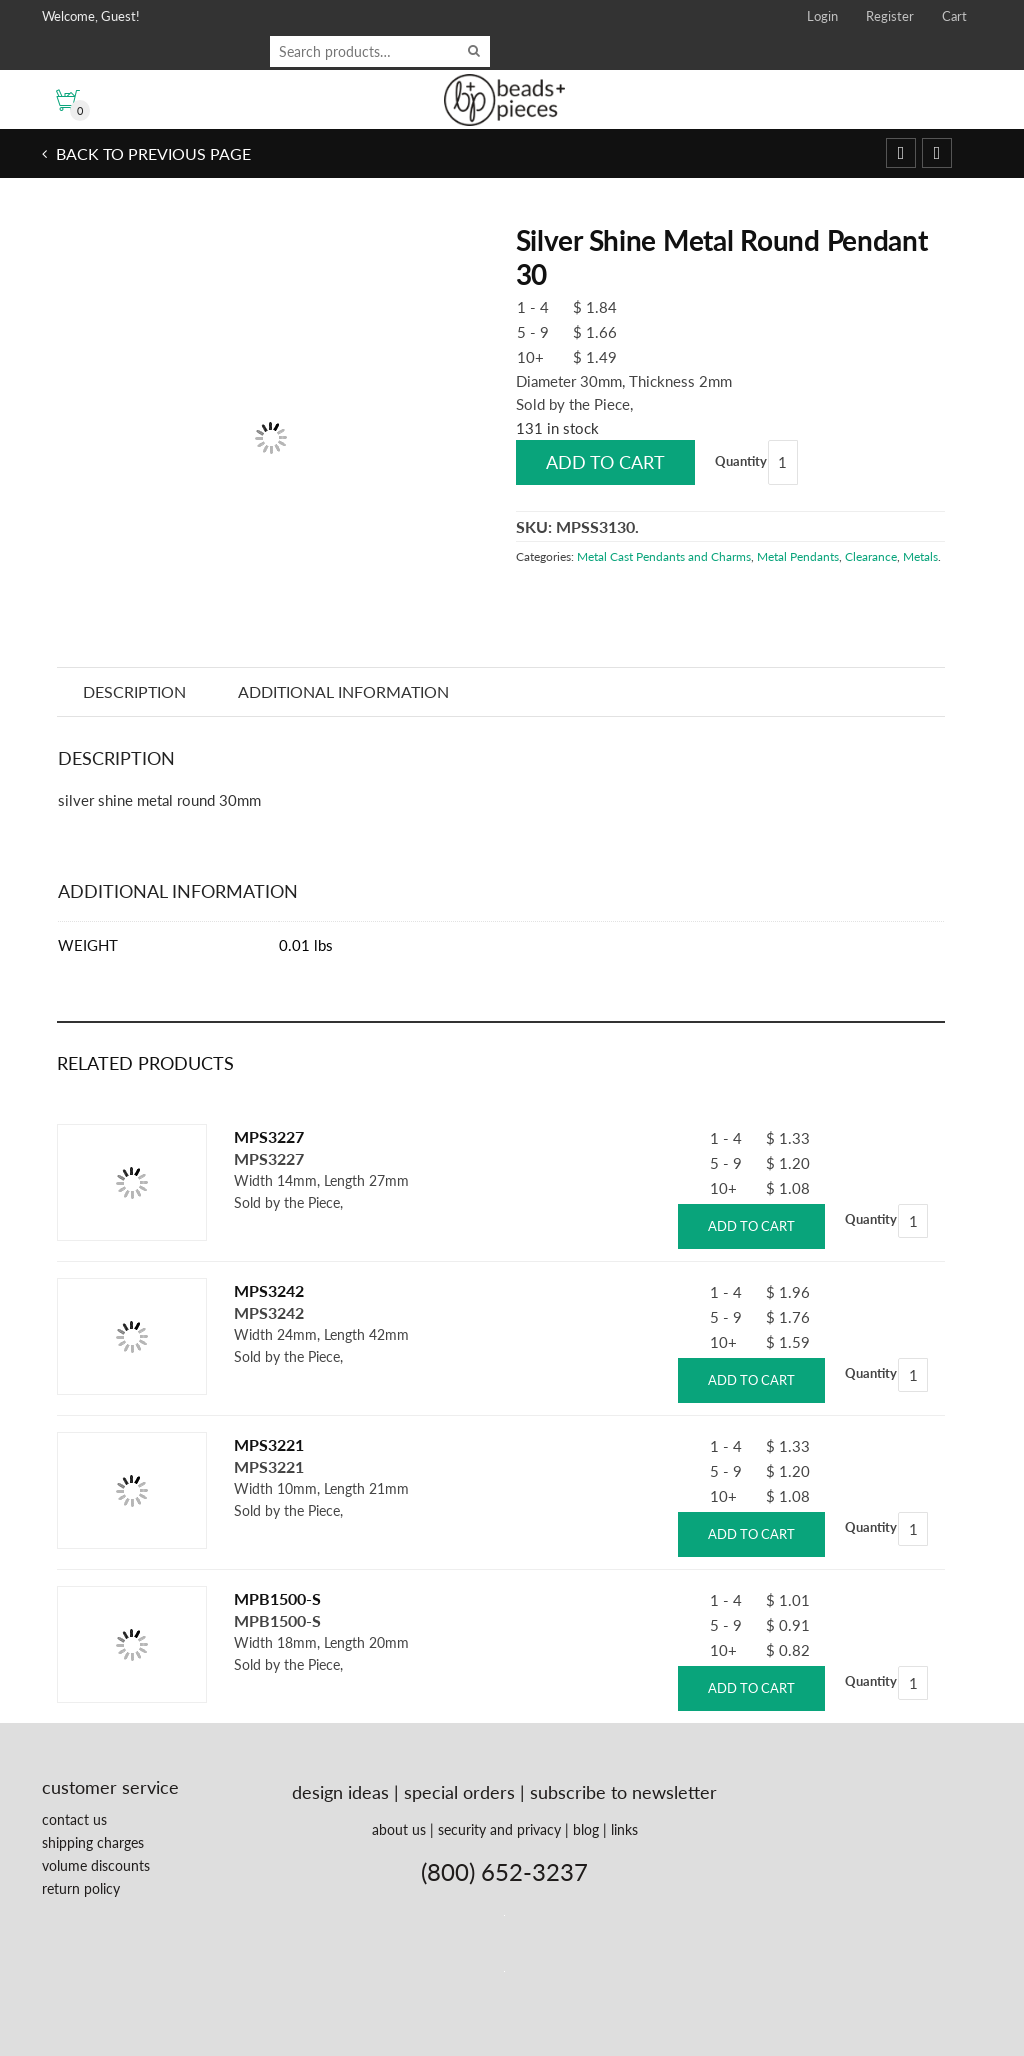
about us (399, 1829)
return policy (81, 1888)
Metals (920, 556)
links (624, 1829)
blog (586, 1829)
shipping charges (93, 1842)
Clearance (871, 556)
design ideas (340, 1792)
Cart (954, 16)
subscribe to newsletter (623, 1792)
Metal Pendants (798, 556)
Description (134, 691)
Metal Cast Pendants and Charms (664, 556)
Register (890, 16)
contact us (74, 1819)
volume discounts (96, 1865)
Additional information (343, 691)
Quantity (741, 461)
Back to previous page (151, 153)
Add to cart (605, 462)
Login (822, 16)
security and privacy (499, 1829)
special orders (459, 1792)
